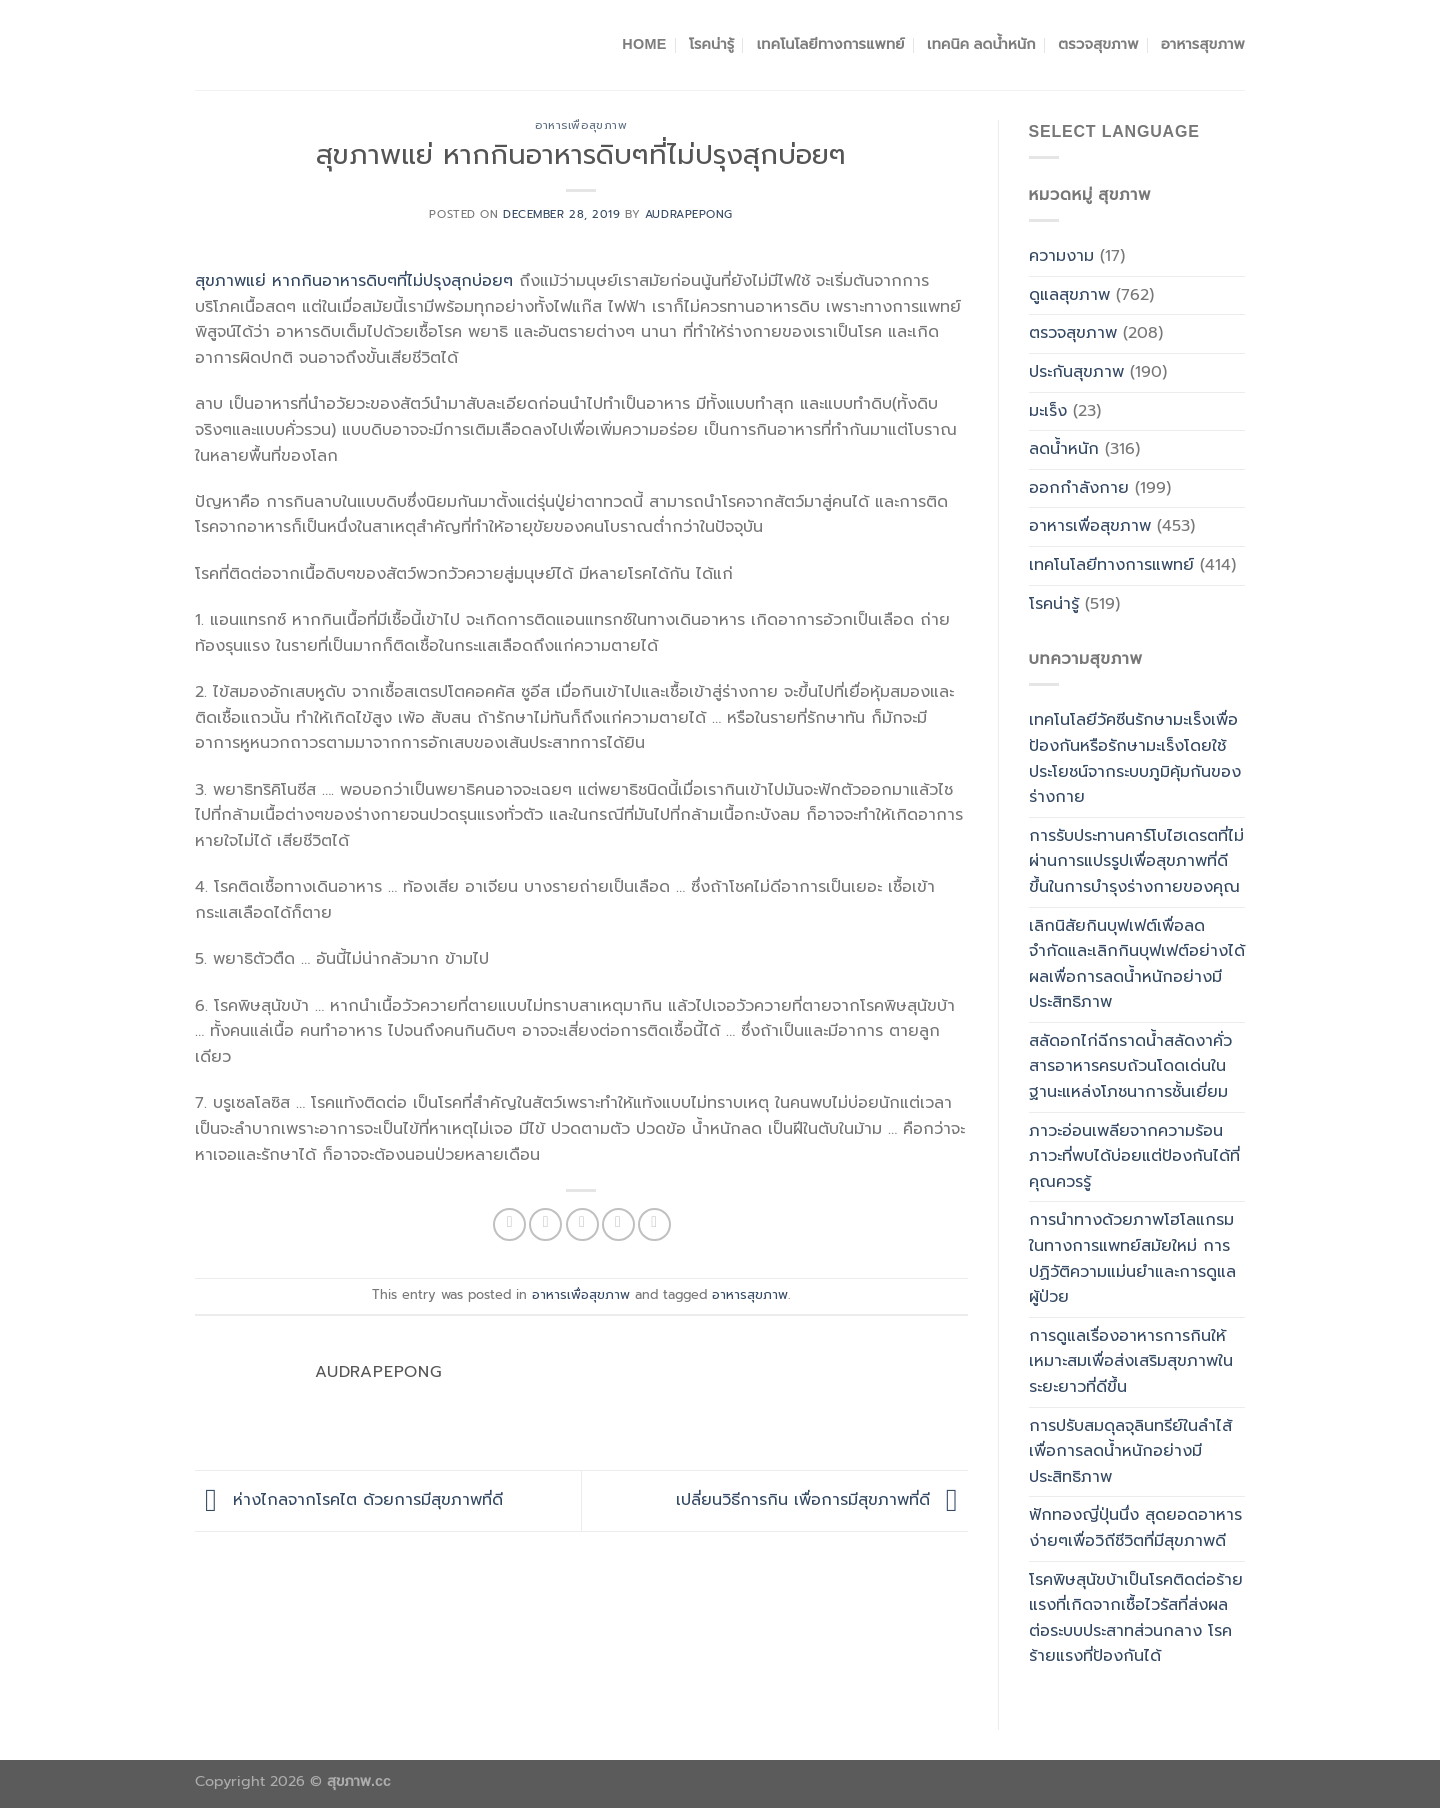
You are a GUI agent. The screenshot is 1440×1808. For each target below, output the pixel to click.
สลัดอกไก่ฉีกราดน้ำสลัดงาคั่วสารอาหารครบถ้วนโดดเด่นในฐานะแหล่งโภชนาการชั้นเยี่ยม (1130, 1066)
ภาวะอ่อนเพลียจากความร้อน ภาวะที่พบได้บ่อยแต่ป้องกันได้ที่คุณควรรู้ (1134, 1156)
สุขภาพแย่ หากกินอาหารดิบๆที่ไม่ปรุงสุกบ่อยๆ (354, 281)
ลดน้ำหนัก (1064, 449)
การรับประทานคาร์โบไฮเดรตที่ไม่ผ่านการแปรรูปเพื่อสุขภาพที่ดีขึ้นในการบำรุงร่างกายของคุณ (1136, 861)
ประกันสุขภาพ (1076, 372)
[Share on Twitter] (545, 1224)
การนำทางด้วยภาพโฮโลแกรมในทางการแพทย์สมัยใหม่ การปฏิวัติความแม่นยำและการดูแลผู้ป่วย (1132, 1258)
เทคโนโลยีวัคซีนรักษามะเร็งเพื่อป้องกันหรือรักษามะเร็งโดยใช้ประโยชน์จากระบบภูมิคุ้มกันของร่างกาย (1135, 758)
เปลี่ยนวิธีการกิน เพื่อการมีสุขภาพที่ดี (822, 1500)
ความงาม (1061, 256)
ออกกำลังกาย (1079, 488)
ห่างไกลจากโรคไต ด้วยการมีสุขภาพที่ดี (349, 1500)
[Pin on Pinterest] (618, 1224)
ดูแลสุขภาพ (1069, 295)
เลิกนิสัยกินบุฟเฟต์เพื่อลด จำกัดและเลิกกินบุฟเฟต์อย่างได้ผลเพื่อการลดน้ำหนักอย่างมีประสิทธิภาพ (1137, 964)
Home (644, 44)
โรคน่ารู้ (711, 44)
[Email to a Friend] (582, 1224)
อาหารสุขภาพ (1203, 44)
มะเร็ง (1048, 411)
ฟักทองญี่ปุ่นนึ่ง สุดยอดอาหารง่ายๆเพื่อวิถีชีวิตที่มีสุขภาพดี (1135, 1528)
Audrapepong (689, 214)
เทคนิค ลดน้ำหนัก (981, 44)
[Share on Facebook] (509, 1224)
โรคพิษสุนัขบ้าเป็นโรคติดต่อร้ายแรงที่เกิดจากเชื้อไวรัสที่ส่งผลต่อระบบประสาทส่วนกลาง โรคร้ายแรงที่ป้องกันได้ (1136, 1618)
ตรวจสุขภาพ (1098, 44)
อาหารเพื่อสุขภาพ (581, 125)
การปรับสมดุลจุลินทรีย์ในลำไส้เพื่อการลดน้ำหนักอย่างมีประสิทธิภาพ (1130, 1451)
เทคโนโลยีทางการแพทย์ (831, 44)
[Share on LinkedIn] (654, 1224)
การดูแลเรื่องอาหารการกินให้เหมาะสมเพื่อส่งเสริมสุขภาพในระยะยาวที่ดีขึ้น (1131, 1361)
